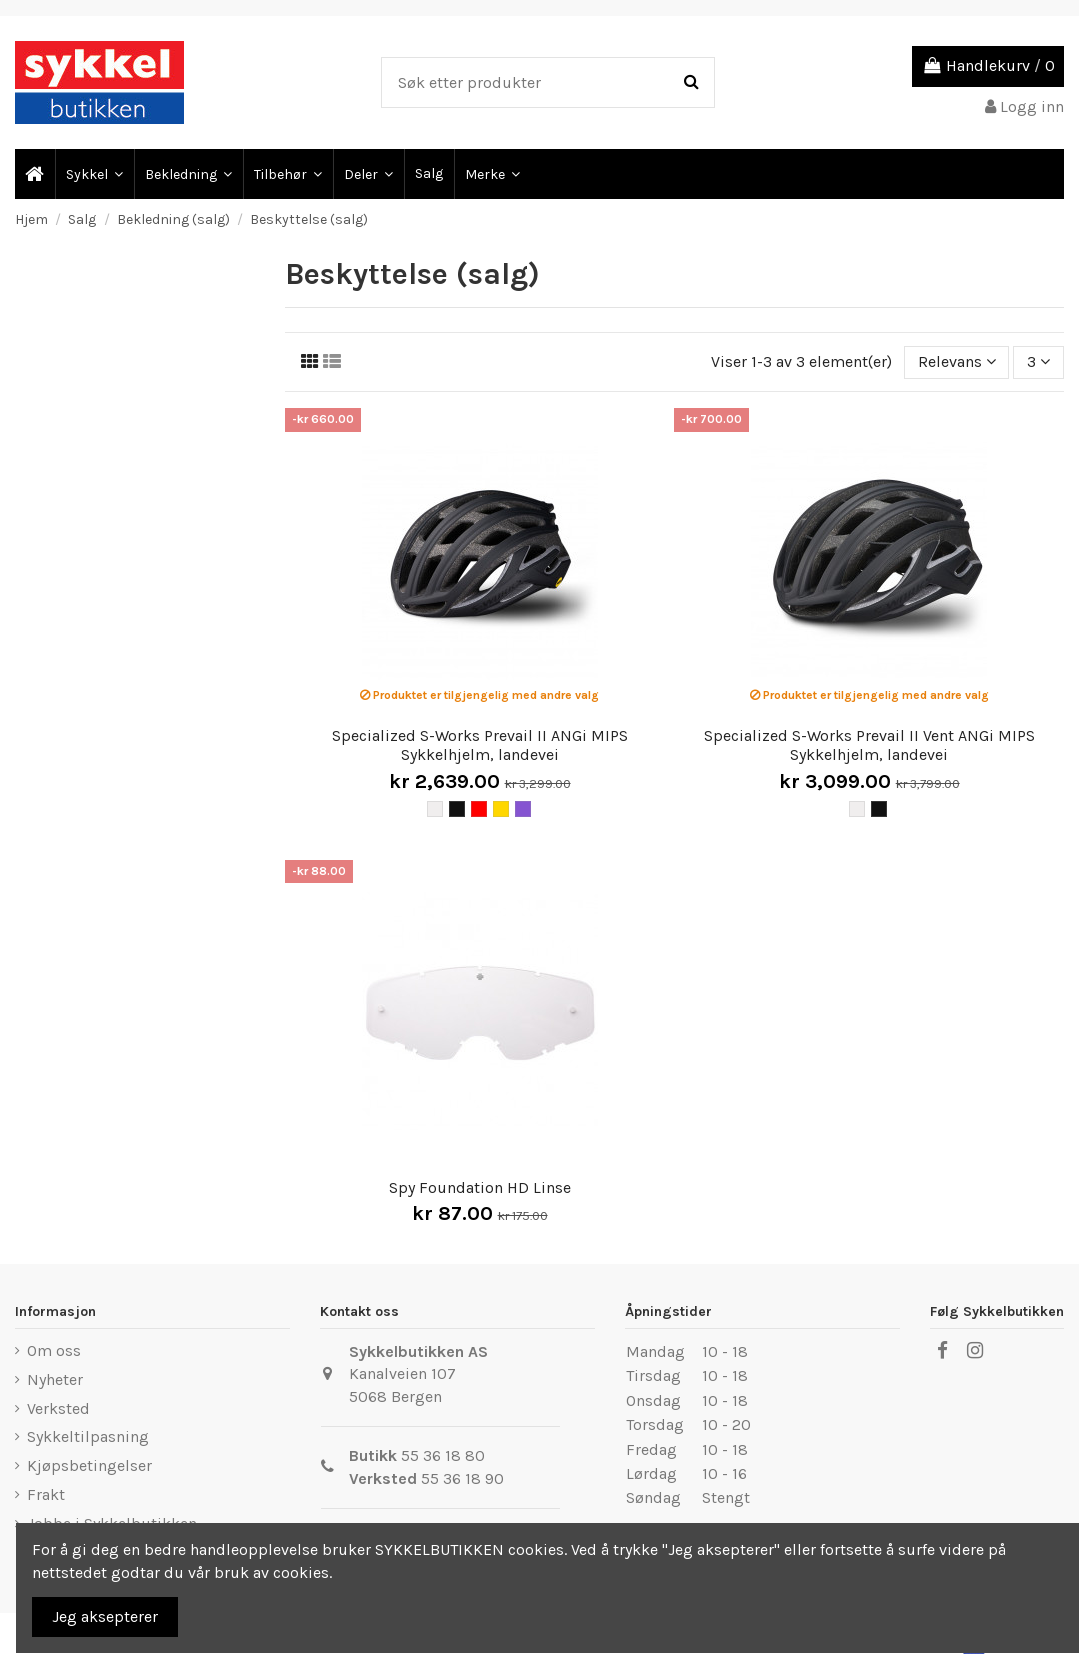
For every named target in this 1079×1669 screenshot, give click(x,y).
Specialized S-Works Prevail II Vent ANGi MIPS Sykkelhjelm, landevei (869, 745)
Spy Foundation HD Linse (480, 1187)
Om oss (54, 1350)
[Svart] (457, 809)
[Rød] (479, 809)
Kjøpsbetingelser (89, 1465)
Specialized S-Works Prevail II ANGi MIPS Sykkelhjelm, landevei (480, 745)
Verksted (58, 1408)
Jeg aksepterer (105, 1616)
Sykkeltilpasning (88, 1436)
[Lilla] (523, 809)
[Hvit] (435, 809)
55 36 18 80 (443, 1455)
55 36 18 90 (462, 1478)
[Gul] (501, 809)
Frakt (46, 1494)
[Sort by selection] (957, 362)
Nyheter (55, 1379)
